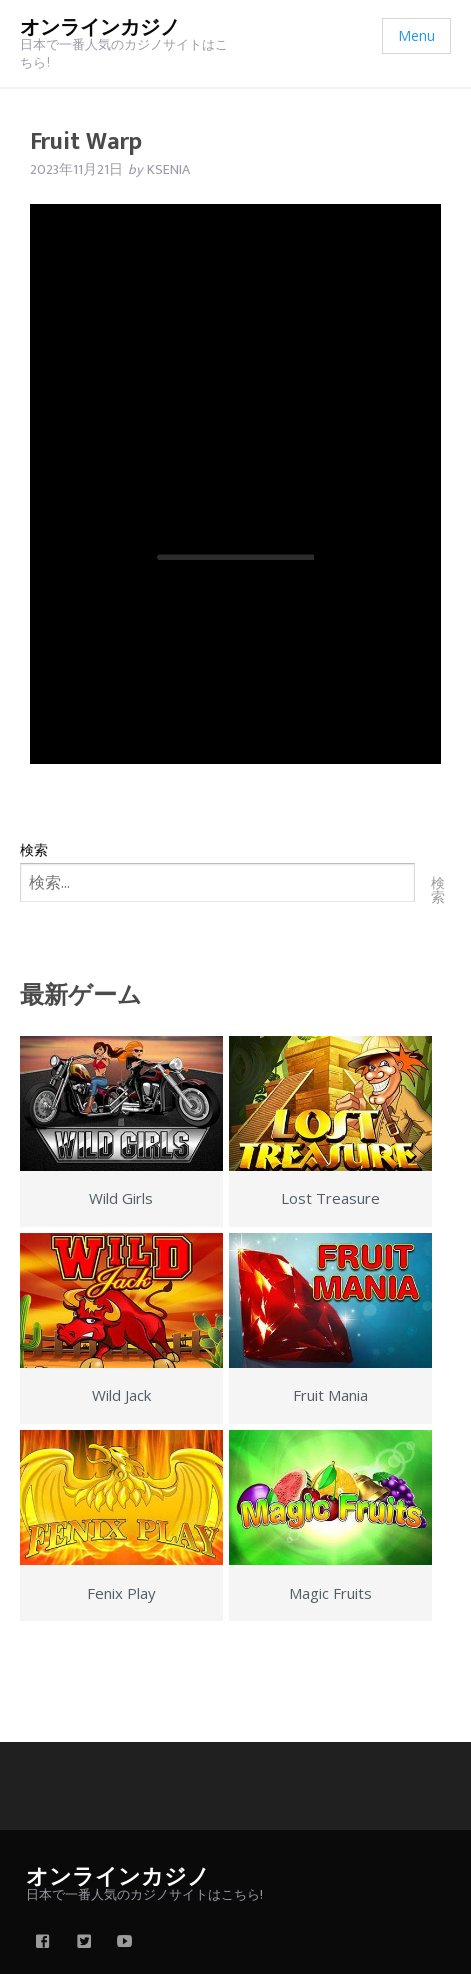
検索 (34, 849)
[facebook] (43, 1943)
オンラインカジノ (100, 28)
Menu (416, 35)
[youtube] (125, 1943)
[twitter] (84, 1943)
